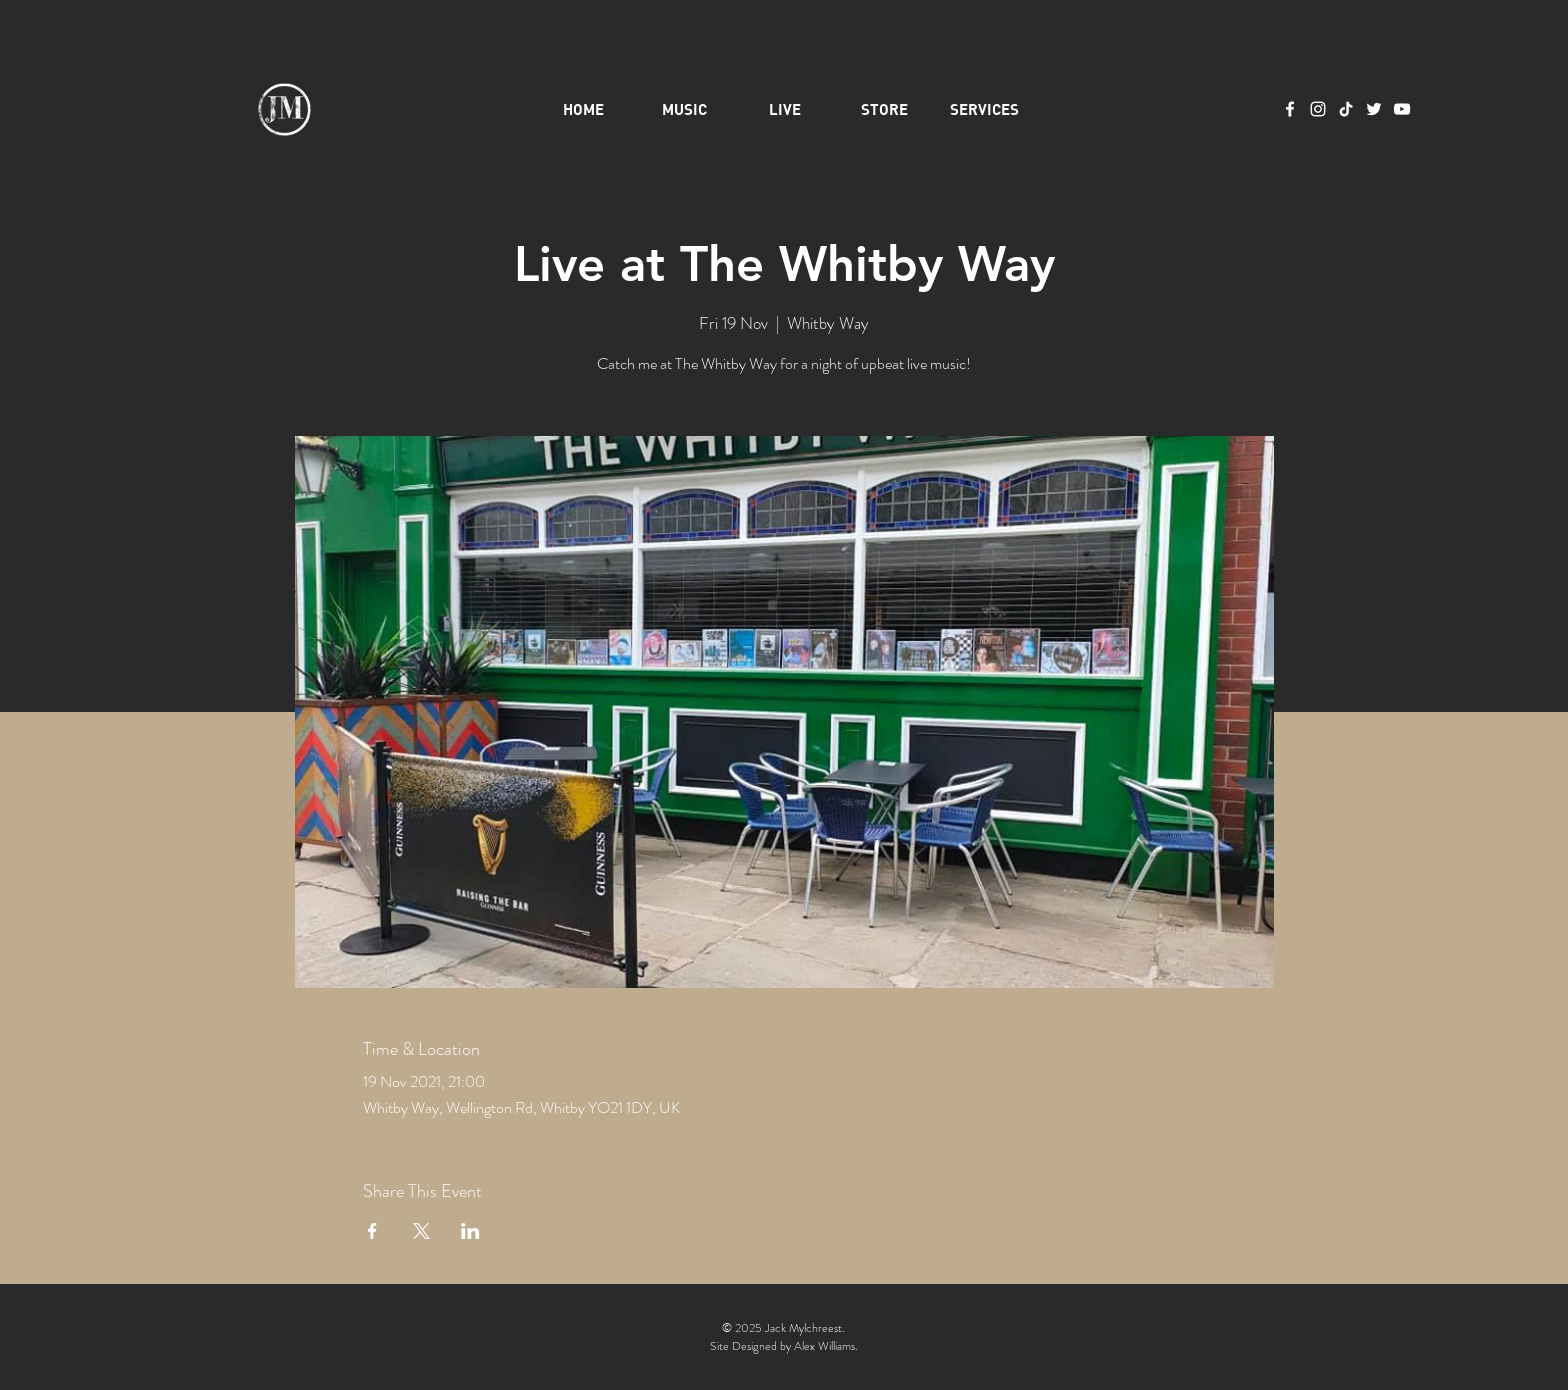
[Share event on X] (421, 1231)
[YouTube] (1402, 109)
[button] (985, 109)
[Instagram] (1318, 109)
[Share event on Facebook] (372, 1231)
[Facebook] (1290, 109)
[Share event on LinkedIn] (470, 1231)
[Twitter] (1374, 109)
